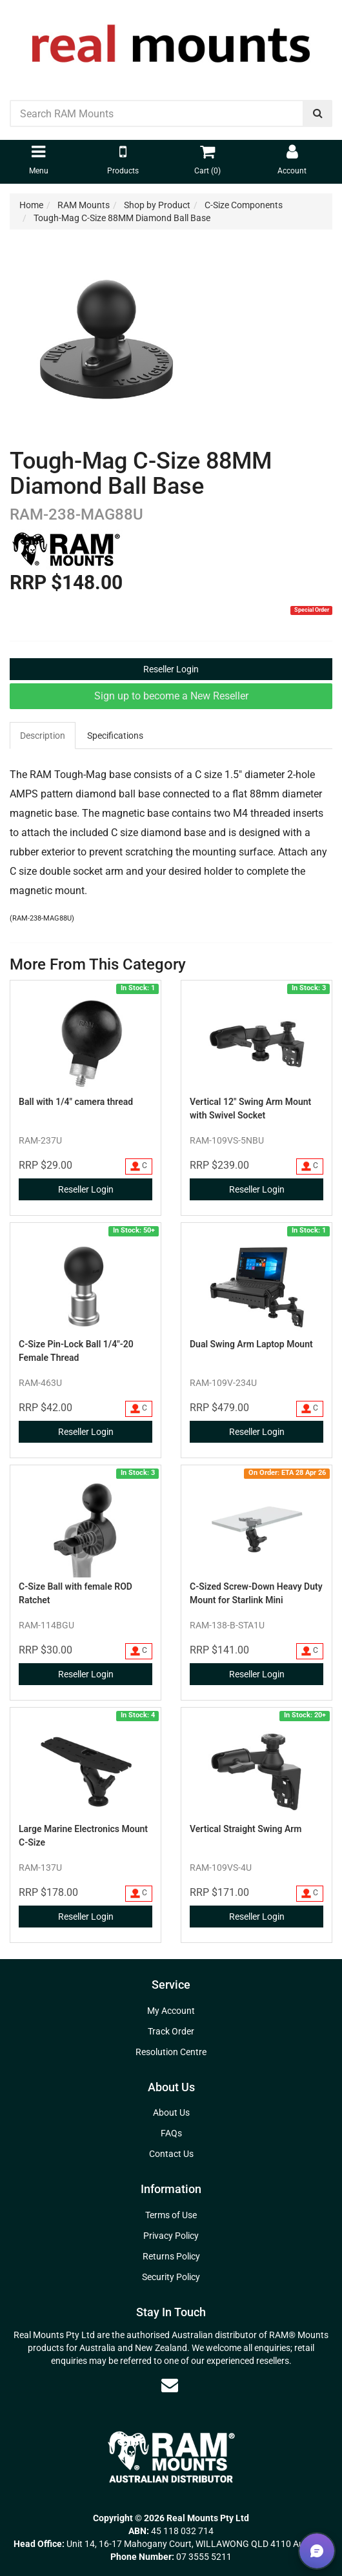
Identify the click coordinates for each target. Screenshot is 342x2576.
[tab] (43, 735)
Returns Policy (171, 2256)
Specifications (115, 735)
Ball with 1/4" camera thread (76, 1102)
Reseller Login (171, 669)
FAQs (171, 2133)
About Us (171, 2112)
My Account (171, 2010)
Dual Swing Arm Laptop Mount (251, 1344)
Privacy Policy (171, 2235)
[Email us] (169, 2385)
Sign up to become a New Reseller (171, 696)
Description (42, 735)
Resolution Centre (171, 2052)
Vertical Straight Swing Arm (245, 1829)
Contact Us (171, 2154)
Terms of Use (171, 2215)
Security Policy (171, 2277)
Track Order (171, 2031)
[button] (317, 2551)
